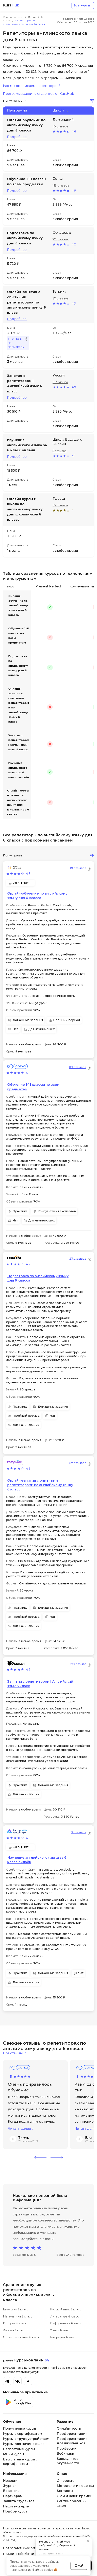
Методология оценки (75, 2486)
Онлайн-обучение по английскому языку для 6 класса (18, 605)
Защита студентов (18, 2501)
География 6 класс (63, 2337)
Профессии (67, 2448)
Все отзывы (13, 2053)
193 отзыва (60, 382)
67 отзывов (61, 298)
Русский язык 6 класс (65, 2309)
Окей (79, 2566)
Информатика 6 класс (66, 2323)
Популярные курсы (19, 2428)
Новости (10, 2481)
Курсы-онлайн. (31, 2360)
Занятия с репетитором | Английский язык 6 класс (18, 742)
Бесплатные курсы (19, 2449)
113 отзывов (61, 185)
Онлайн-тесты (69, 2428)
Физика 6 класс (14, 2330)
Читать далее (19, 2129)
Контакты (65, 2491)
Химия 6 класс (60, 2330)
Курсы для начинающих (23, 2444)
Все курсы (82, 5)
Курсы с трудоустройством (26, 2439)
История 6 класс (15, 2323)
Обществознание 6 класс (21, 2337)
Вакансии (11, 2491)
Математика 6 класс (17, 2316)
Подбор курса (15, 2511)
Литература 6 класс (64, 2316)
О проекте (65, 2481)
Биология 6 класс (15, 2309)
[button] (40, 2157)
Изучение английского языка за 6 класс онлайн (18, 770)
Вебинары (66, 2453)
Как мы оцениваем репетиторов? (31, 86)
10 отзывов (60, 126)
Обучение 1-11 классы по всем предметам (18, 635)
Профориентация (72, 2434)
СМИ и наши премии (75, 2496)
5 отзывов (59, 451)
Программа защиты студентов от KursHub (38, 94)
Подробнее (17, 137)
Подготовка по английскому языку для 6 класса (18, 666)
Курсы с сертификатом (22, 2434)
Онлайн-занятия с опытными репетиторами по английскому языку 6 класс (18, 705)
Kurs (11, 5)
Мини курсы (13, 2454)
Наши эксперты (16, 2506)
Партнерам (13, 2496)
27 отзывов (61, 239)
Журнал (10, 2486)
